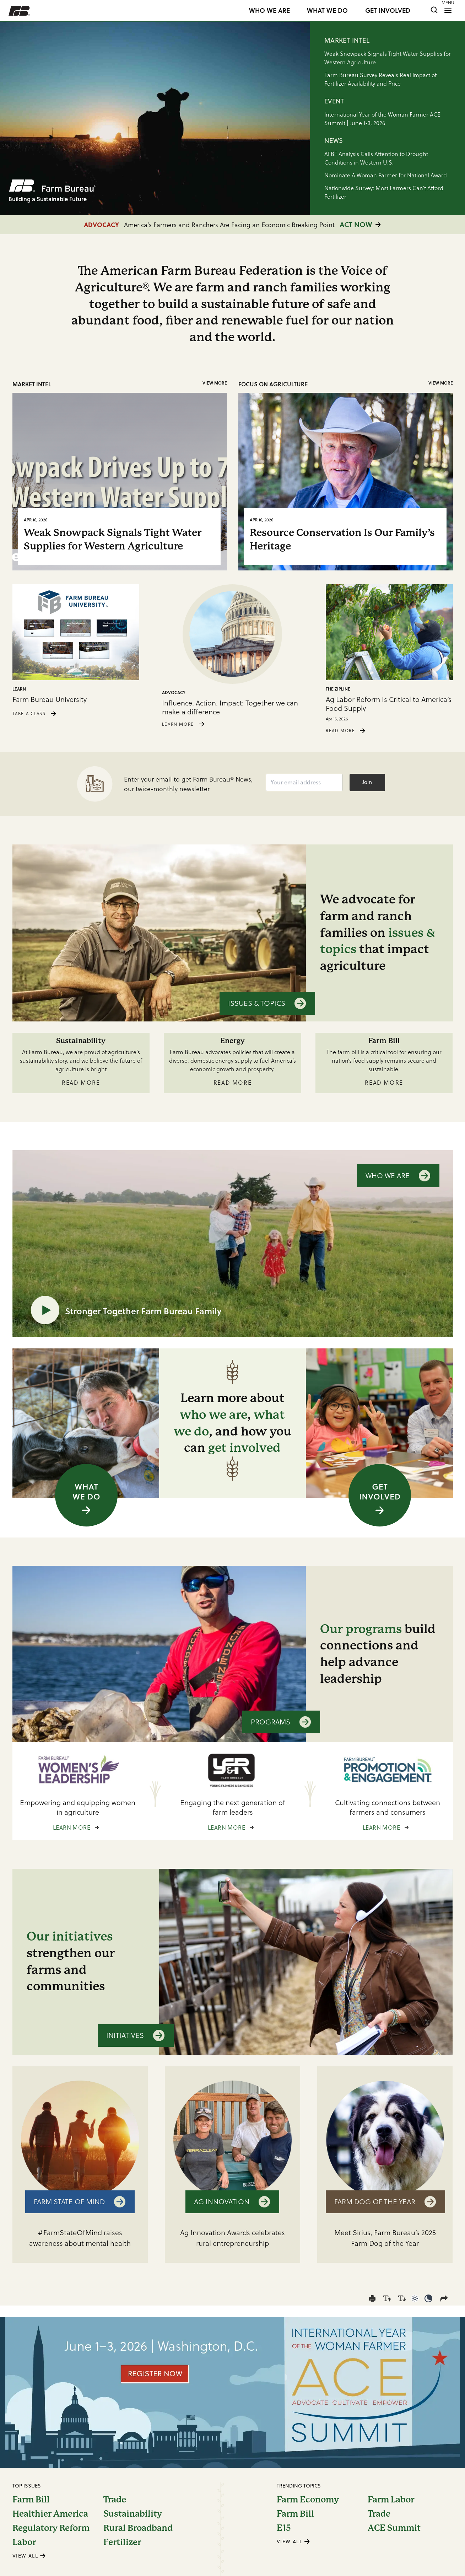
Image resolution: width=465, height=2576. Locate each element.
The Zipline (338, 689)
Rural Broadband (138, 2528)
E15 (284, 2528)
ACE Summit (394, 2528)
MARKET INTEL (346, 40)
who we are (213, 1415)
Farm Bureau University (49, 699)
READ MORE (347, 731)
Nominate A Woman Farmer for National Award (385, 175)
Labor (24, 2542)
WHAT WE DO (327, 10)
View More (214, 383)
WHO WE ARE (269, 10)
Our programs (361, 1629)
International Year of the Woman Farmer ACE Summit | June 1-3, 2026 (382, 119)
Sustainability (132, 2514)
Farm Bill (31, 2499)
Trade (114, 2499)
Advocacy (173, 692)
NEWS (333, 140)
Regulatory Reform (51, 2528)
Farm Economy (308, 2499)
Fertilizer (122, 2542)
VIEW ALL (29, 2555)
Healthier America (50, 2514)
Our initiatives (70, 1936)
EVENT (334, 101)
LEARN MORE (185, 724)
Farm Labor (391, 2499)
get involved (244, 1448)
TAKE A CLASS (36, 713)
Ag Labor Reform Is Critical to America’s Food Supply (389, 704)
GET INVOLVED (387, 10)
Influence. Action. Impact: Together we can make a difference (230, 708)
